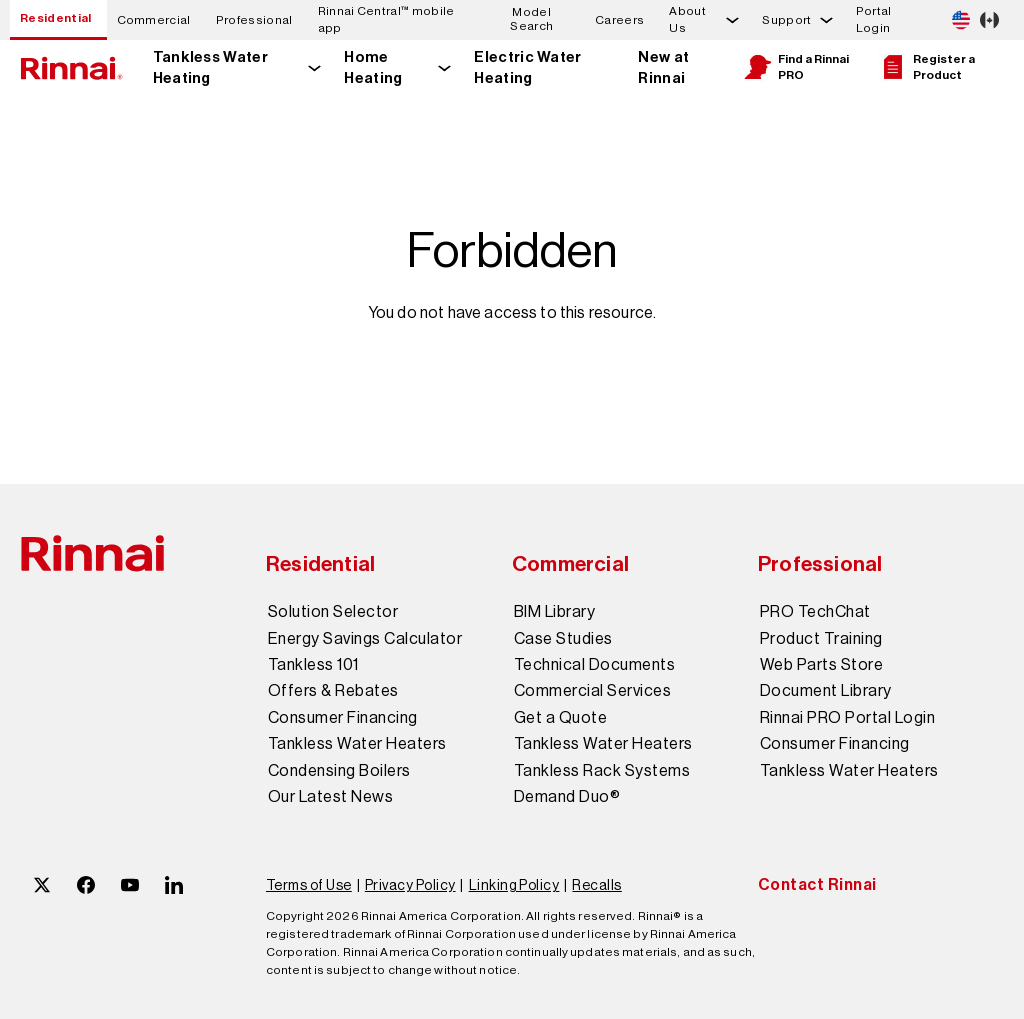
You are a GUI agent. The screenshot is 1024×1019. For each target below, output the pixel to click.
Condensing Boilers (339, 771)
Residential (56, 18)
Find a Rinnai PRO (796, 67)
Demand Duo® (567, 797)
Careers (619, 20)
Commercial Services (592, 691)
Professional (254, 20)
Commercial (154, 20)
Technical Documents (594, 665)
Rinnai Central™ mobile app (386, 19)
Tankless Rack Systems (602, 771)
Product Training (821, 639)
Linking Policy (514, 885)
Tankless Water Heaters (357, 744)
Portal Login (874, 19)
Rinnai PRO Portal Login (847, 718)
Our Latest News (330, 797)
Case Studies (563, 639)
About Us (687, 19)
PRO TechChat (815, 612)
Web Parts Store (821, 665)
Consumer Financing (343, 718)
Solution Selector (333, 612)
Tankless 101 (313, 665)
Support (786, 20)
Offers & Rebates (333, 691)
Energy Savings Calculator (365, 639)
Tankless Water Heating (210, 67)
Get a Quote (560, 718)
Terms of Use (309, 885)
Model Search (531, 19)
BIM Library (554, 612)
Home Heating (373, 67)
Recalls (596, 885)
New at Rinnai (663, 67)
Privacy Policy (410, 885)
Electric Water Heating (527, 67)
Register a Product (926, 67)
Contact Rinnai (817, 884)
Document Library (826, 691)
